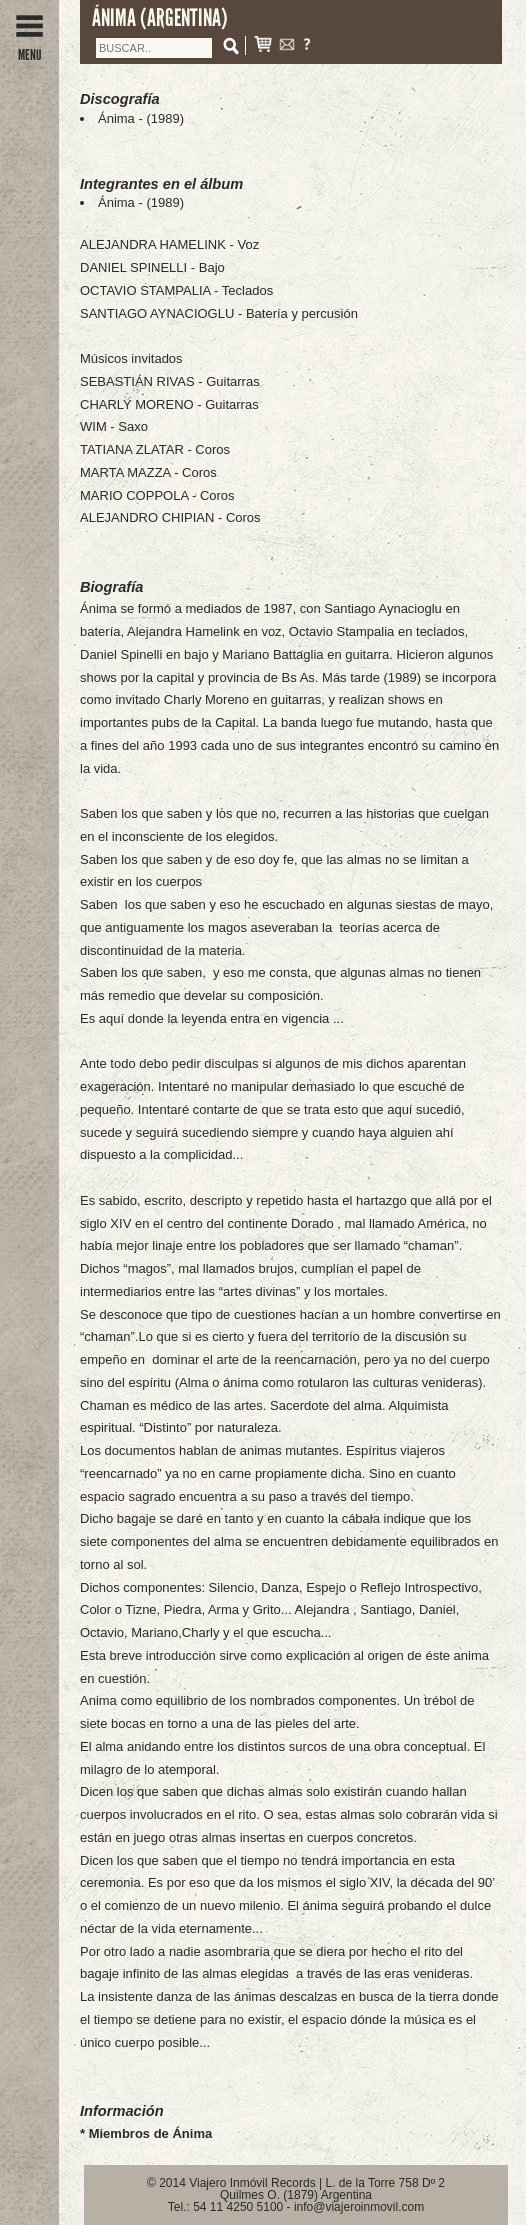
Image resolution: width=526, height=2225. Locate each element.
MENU (29, 47)
